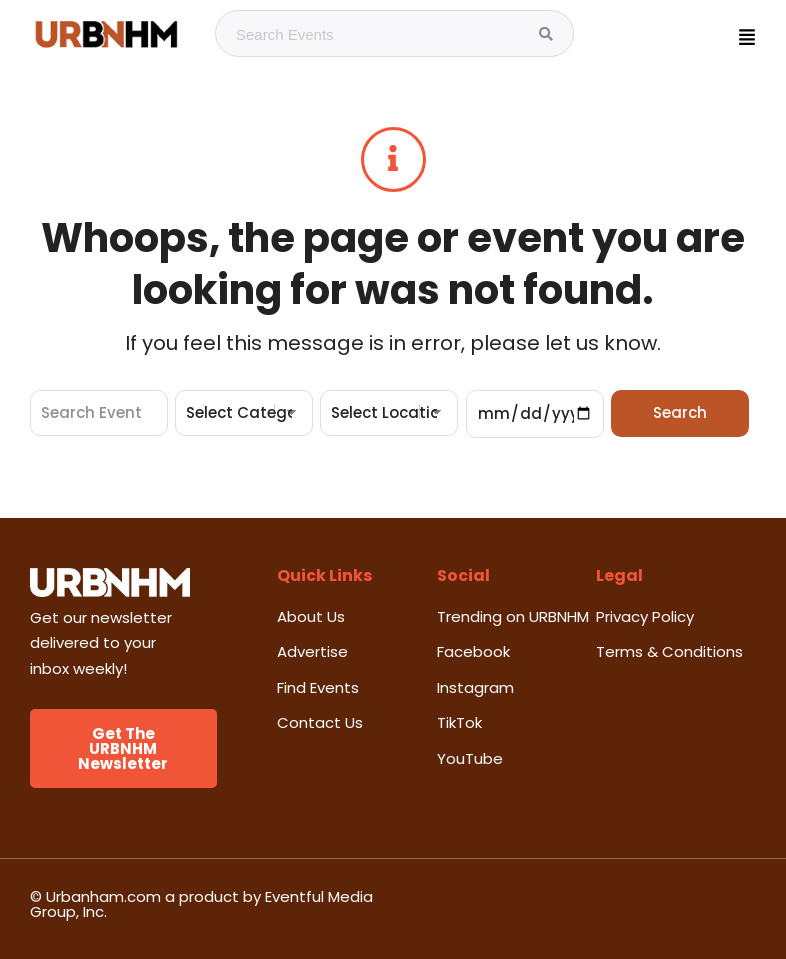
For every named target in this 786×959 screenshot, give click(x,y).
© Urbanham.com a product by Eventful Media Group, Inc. (201, 904)
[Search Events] (546, 34)
